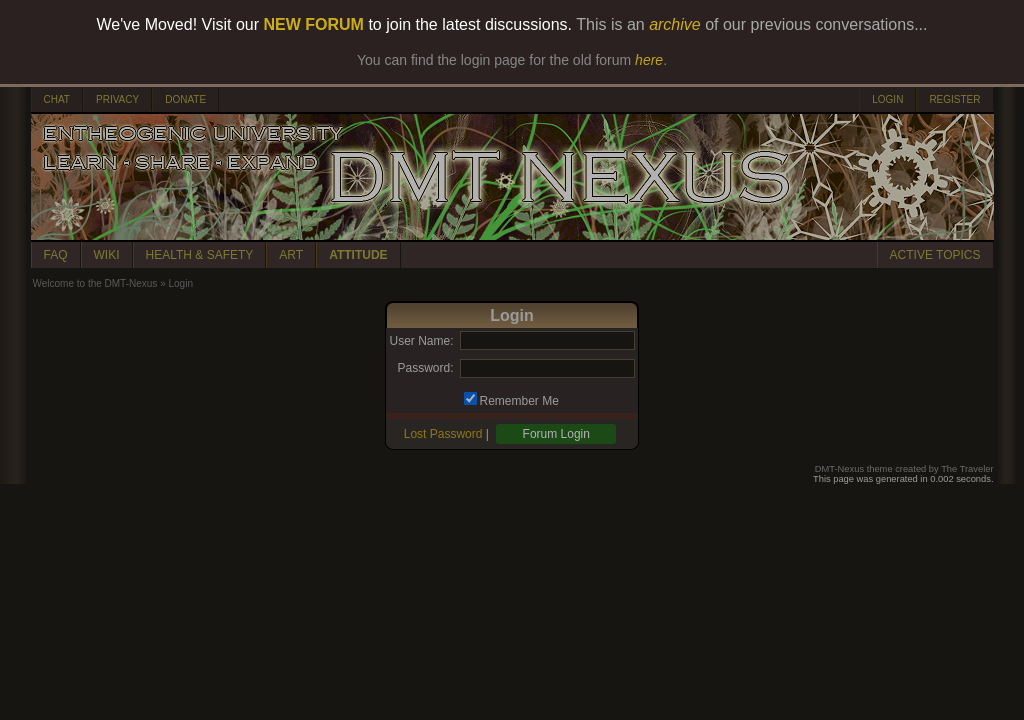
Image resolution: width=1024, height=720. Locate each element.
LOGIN (887, 99)
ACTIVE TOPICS (935, 255)
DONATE (185, 99)
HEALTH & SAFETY (200, 255)
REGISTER (954, 99)
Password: (425, 368)
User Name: (421, 341)
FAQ (56, 255)
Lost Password (443, 434)
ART (291, 255)
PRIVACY (117, 99)
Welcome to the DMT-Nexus (95, 283)
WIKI (107, 255)
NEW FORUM (314, 24)
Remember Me (519, 401)
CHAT (57, 99)
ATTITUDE (358, 255)
